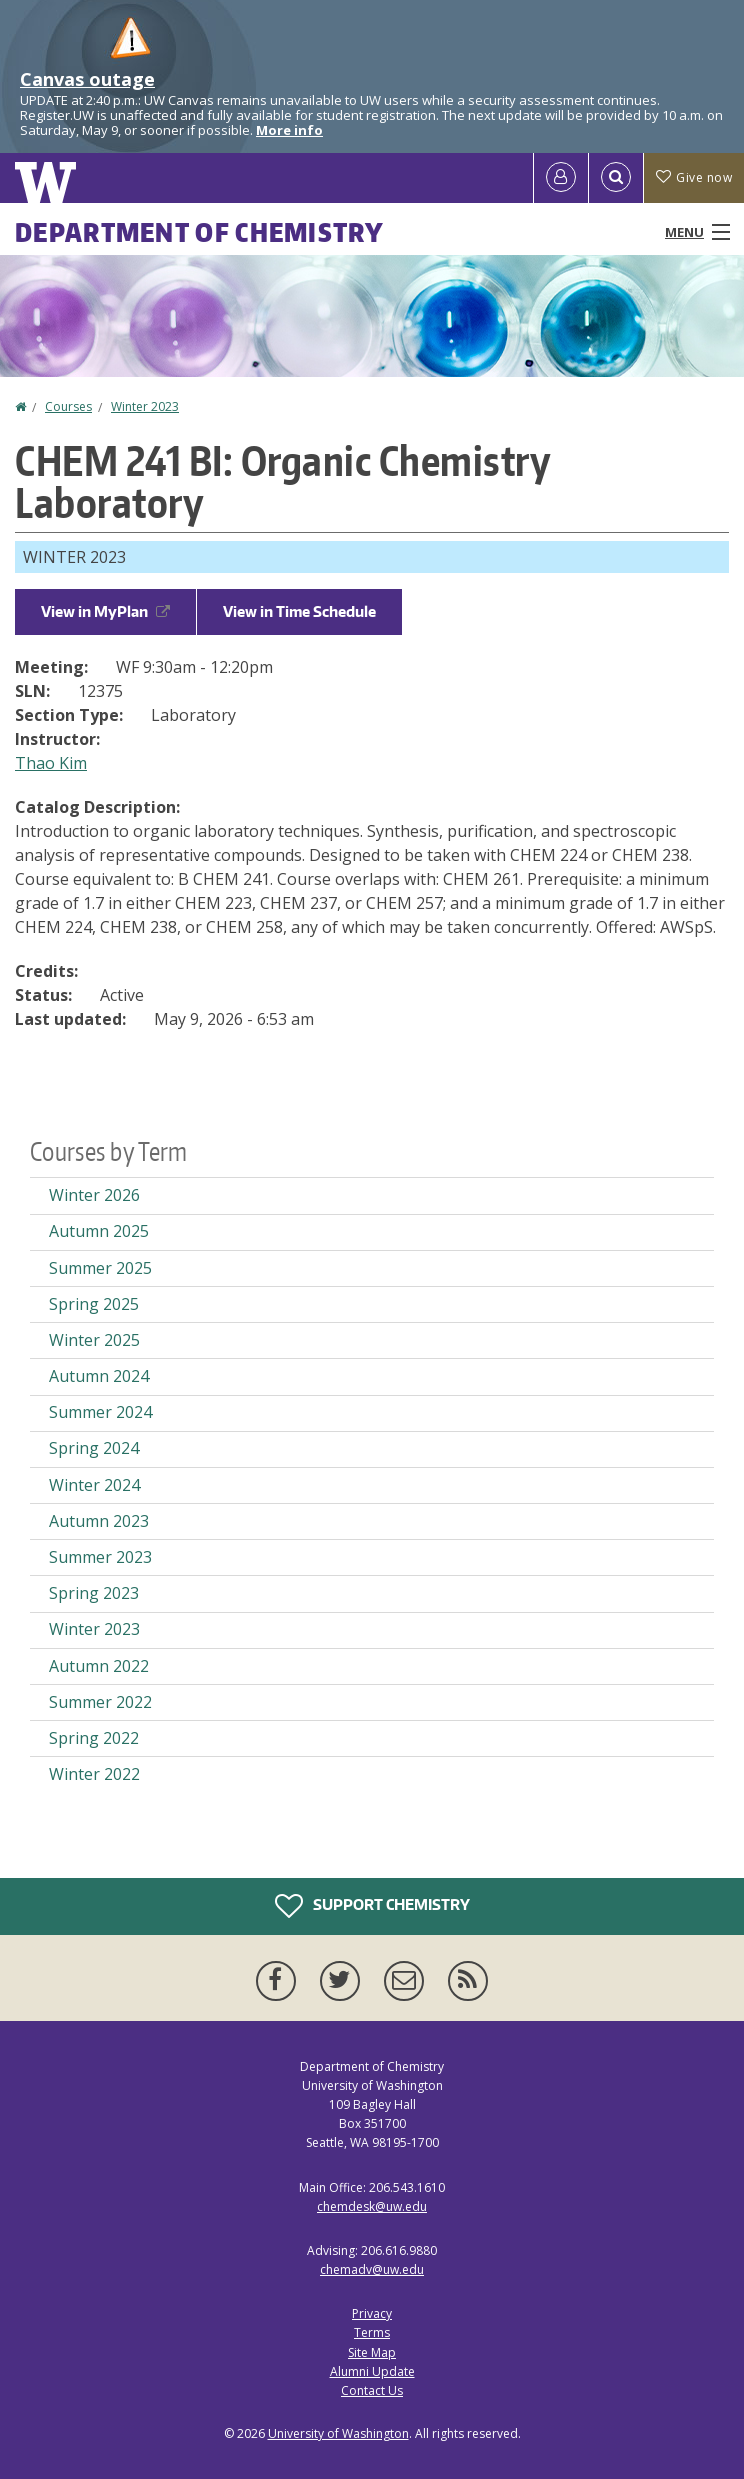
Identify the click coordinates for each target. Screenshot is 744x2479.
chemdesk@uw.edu (372, 2206)
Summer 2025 (100, 1268)
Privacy (372, 2313)
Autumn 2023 (99, 1521)
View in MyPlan (105, 611)
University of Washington (338, 2433)
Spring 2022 (94, 1738)
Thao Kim (51, 763)
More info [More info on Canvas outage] (289, 130)
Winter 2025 (94, 1340)
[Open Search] (616, 178)
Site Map (372, 2352)
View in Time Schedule (299, 611)
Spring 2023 (94, 1593)
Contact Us (372, 2390)
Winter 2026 (94, 1195)
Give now (694, 177)
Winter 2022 (94, 1774)
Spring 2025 (94, 1304)
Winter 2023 (145, 406)
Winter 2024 (94, 1485)
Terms (372, 2332)
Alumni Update (372, 2371)
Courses (68, 406)
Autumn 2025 (99, 1231)
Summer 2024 (100, 1412)
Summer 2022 (100, 1702)
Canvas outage (87, 79)
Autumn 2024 (99, 1376)
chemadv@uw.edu (372, 2269)
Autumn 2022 (99, 1666)
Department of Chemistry (199, 232)
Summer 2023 (100, 1557)
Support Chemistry (372, 1906)
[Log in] (561, 178)
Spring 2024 (94, 1448)
